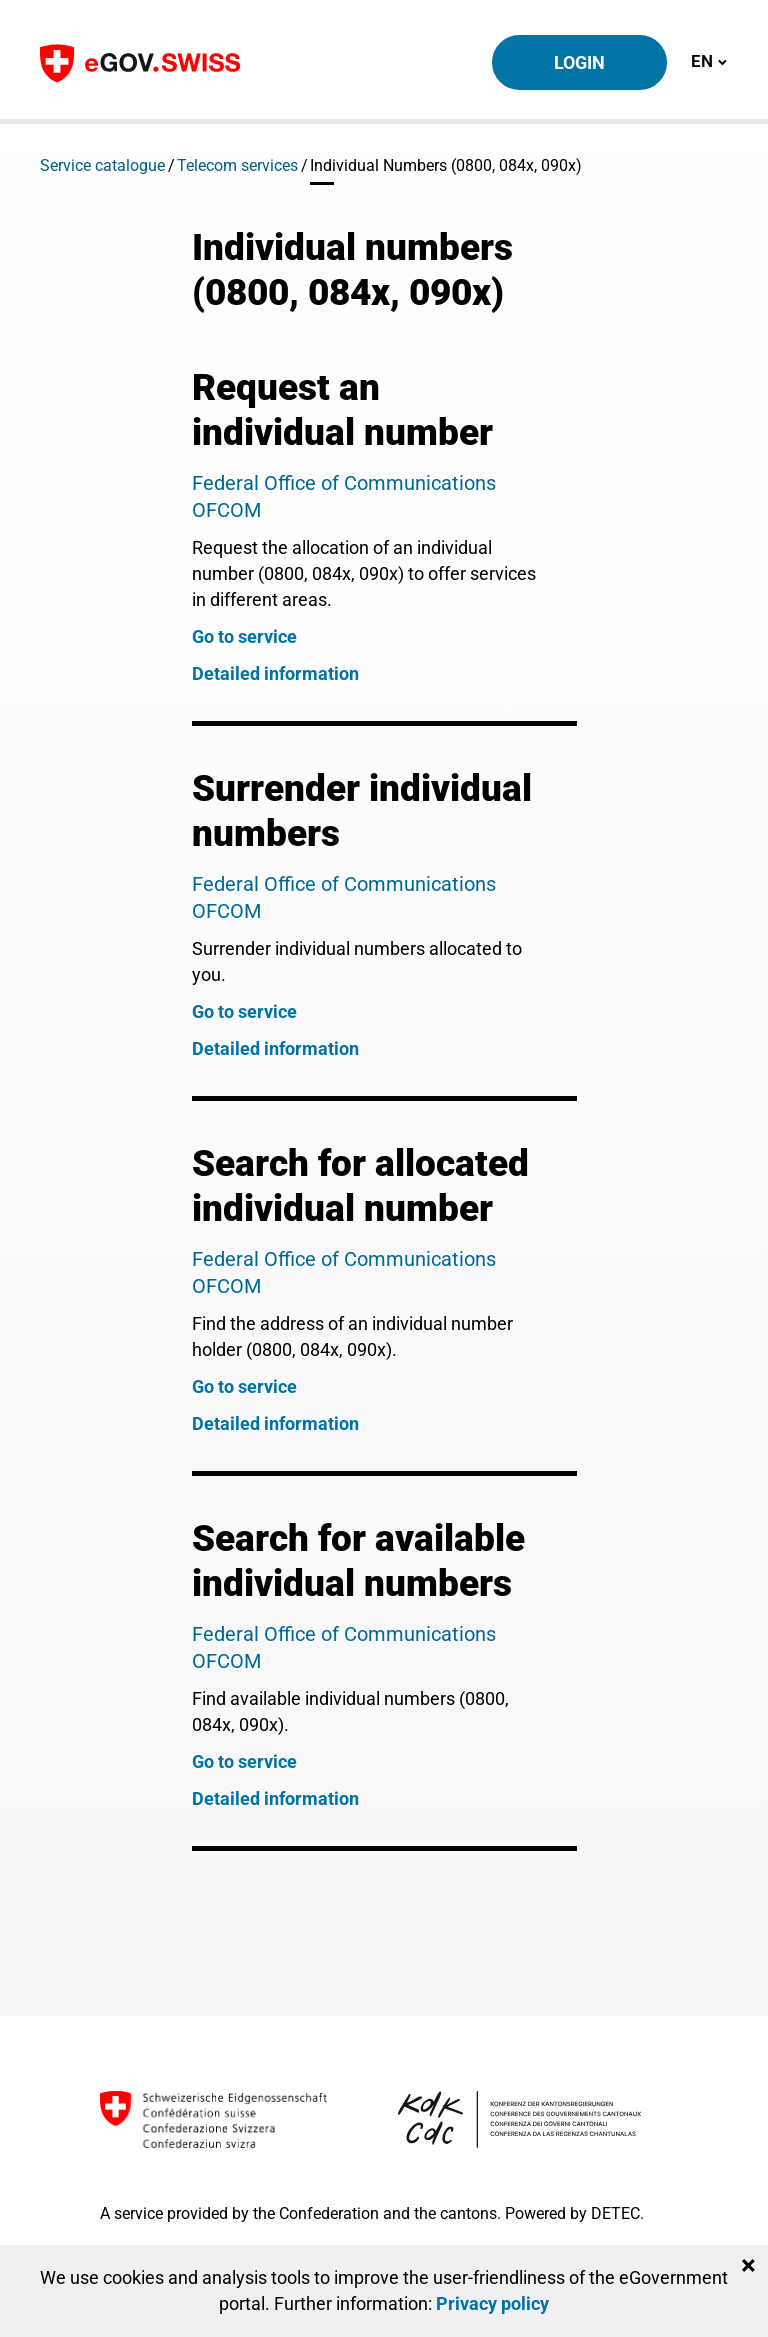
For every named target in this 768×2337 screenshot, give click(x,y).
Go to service (244, 636)
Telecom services (237, 165)
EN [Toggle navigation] (709, 60)
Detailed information (275, 673)
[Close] (748, 2266)
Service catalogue (102, 165)
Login (579, 62)
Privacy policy (492, 2303)
